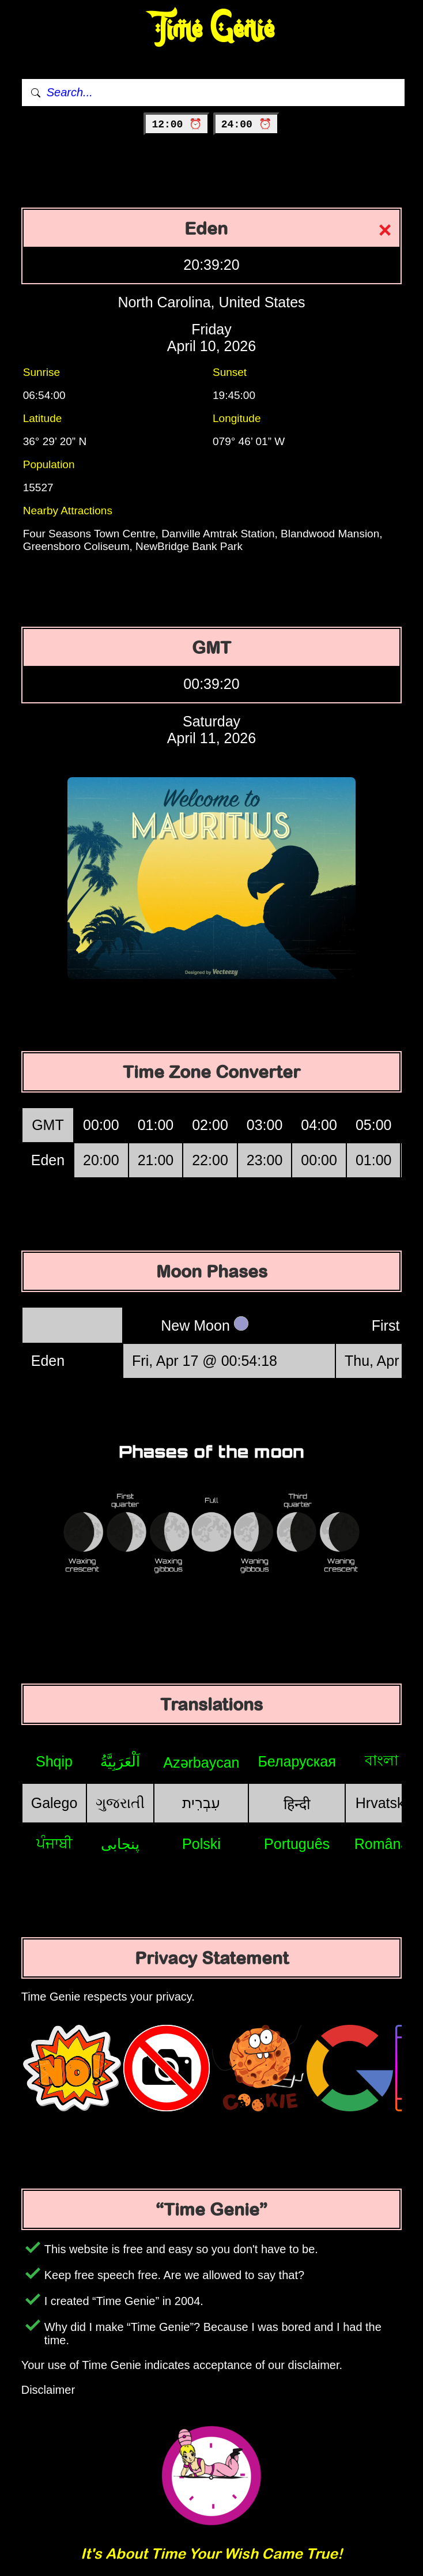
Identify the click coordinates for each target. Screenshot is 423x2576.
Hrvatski (381, 1803)
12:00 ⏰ (177, 124)
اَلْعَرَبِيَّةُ (120, 1761)
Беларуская (296, 1761)
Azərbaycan (201, 1762)
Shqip (54, 1761)
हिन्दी (297, 1804)
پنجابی (120, 1844)
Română (381, 1844)
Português (297, 1844)
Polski (201, 1844)
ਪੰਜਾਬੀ (54, 1843)
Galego (54, 1803)
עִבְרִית (201, 1803)
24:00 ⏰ (246, 124)
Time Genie (211, 29)
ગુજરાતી (120, 1803)
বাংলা (381, 1760)
